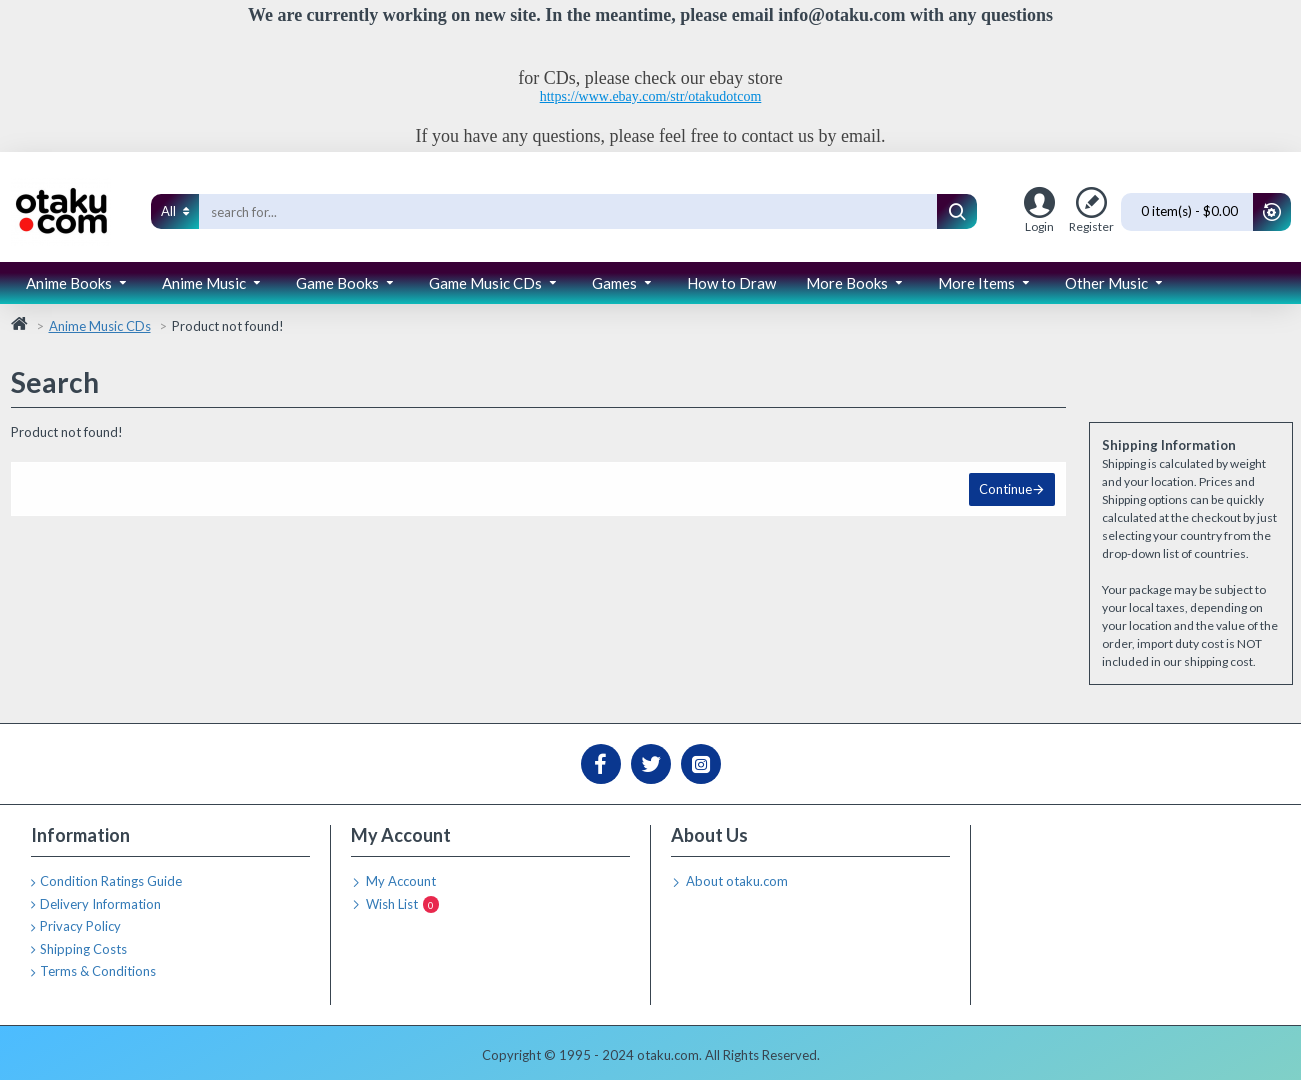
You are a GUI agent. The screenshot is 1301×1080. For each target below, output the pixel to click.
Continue (1005, 489)
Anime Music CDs (100, 326)
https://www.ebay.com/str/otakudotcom (651, 96)
